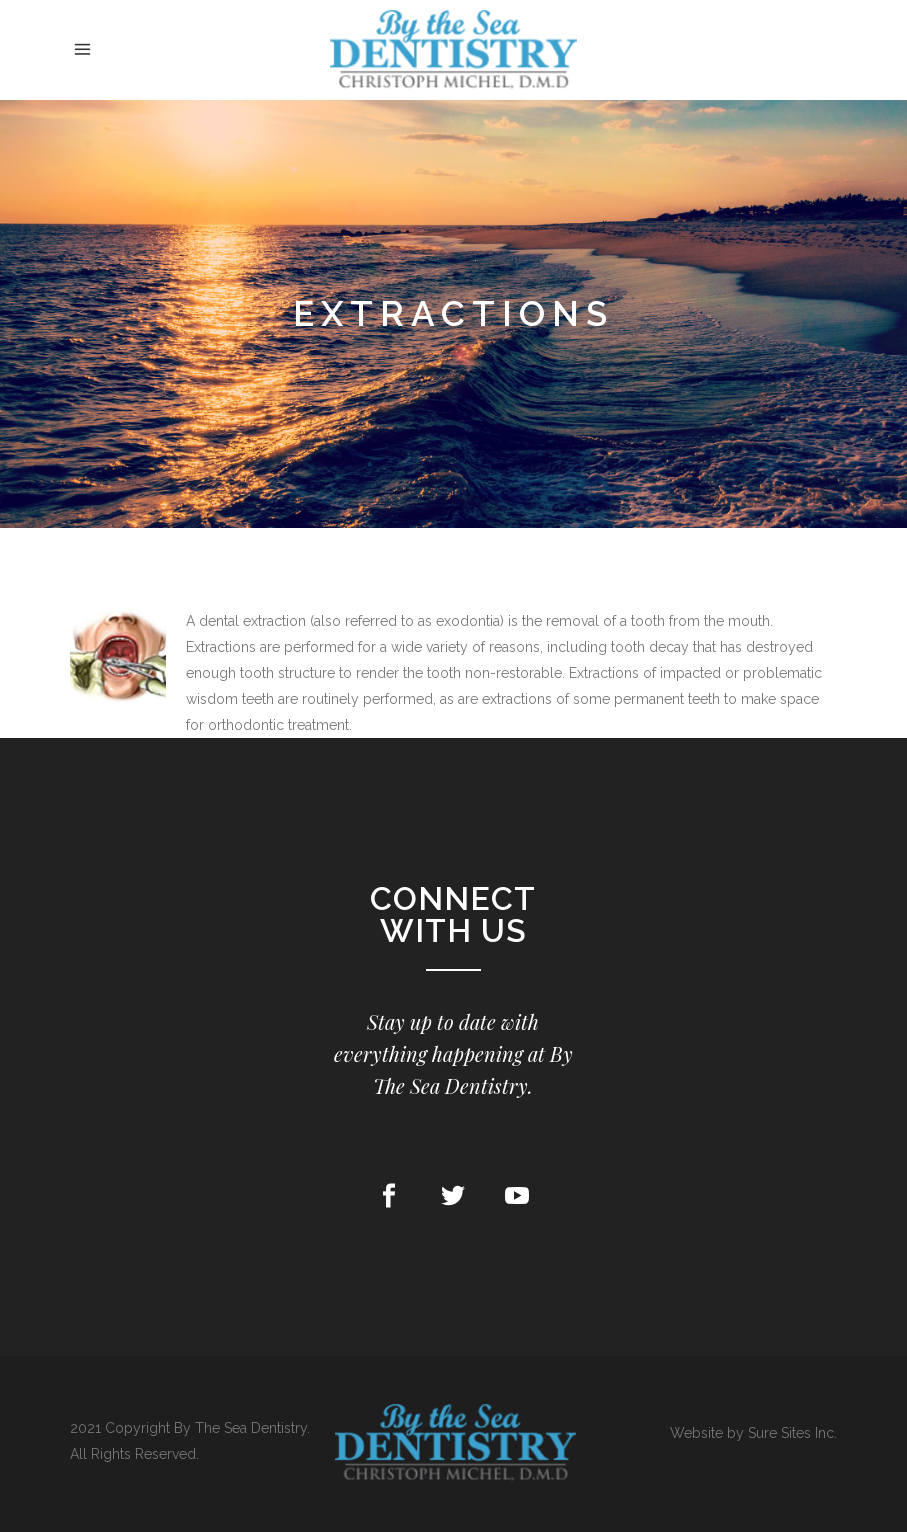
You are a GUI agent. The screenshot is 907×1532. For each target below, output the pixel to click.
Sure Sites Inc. (792, 1433)
